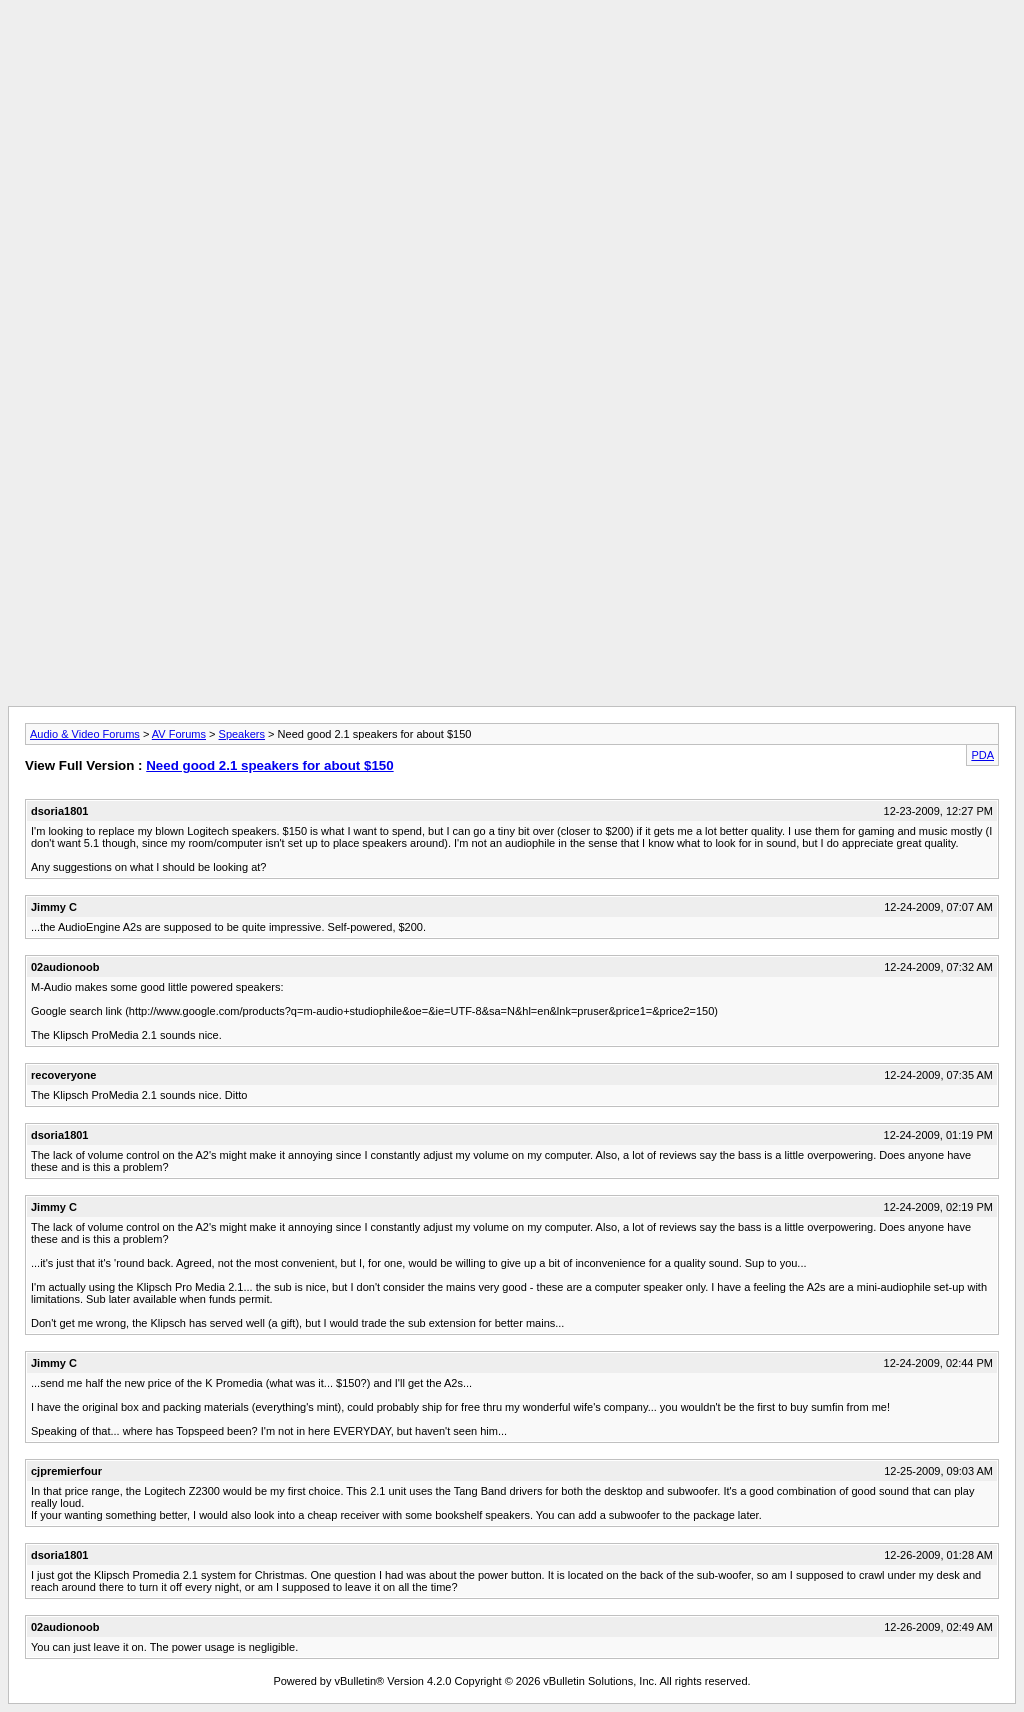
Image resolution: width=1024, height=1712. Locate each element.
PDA (982, 755)
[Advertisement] (512, 53)
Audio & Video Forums (85, 734)
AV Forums (179, 734)
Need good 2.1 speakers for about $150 (269, 765)
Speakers (242, 734)
